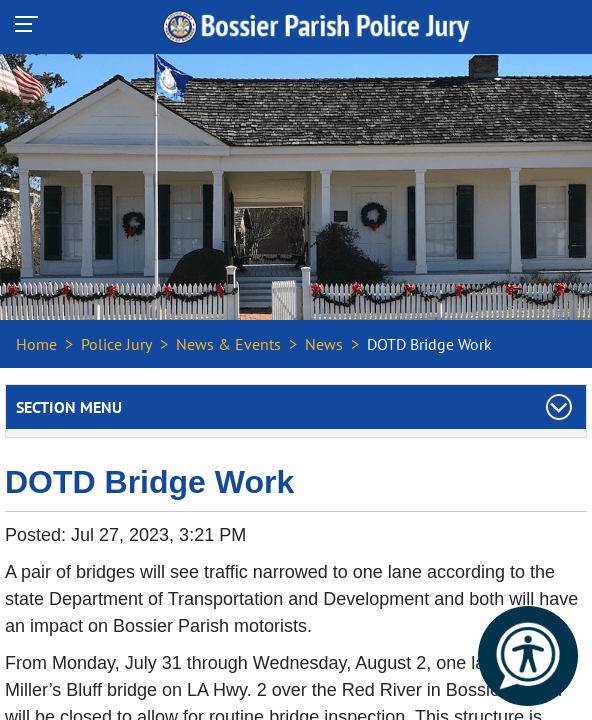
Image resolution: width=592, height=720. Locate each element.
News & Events (228, 344)
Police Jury (116, 344)
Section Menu (69, 407)
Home (36, 344)
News (324, 344)
